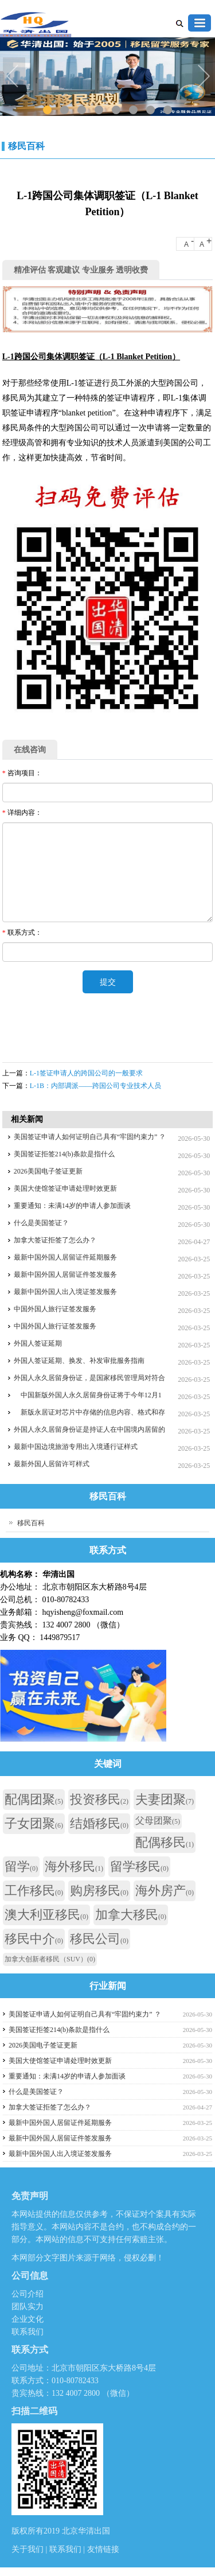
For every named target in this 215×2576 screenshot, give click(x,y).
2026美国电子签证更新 (48, 1171)
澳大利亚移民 (46, 1914)
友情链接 (103, 2549)
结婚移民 (99, 1823)
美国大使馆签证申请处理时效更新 (65, 1188)
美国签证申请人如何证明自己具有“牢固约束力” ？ (90, 1137)
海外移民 (74, 1866)
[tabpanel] (107, 77)
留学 (21, 1866)
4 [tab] (99, 110)
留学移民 (139, 1866)
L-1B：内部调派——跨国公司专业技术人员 (95, 1086)
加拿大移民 (130, 1914)
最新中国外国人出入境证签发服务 (65, 1292)
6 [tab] (133, 110)
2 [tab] (64, 110)
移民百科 (26, 146)
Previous (14, 77)
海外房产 (164, 1890)
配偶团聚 (34, 1799)
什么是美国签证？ (41, 1223)
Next (203, 77)
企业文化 (27, 2319)
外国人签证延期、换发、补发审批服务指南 (79, 1361)
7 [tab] (150, 110)
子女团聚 (34, 1823)
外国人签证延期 (38, 1343)
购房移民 (99, 1890)
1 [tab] (47, 110)
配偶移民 (164, 1842)
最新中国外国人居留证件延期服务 (65, 1257)
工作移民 (34, 1890)
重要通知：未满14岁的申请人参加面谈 (72, 1206)
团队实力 (27, 2306)
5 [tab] (116, 110)
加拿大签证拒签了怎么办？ (55, 1240)
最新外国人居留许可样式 (51, 1464)
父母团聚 (157, 1820)
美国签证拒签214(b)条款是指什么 (64, 1154)
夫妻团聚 (164, 1799)
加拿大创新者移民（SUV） (50, 1959)
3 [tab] (82, 110)
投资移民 (99, 1799)
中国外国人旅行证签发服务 (55, 1309)
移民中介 (34, 1939)
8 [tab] (168, 110)
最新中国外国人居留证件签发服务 (65, 1274)
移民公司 (99, 1939)
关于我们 (28, 2549)
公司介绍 (27, 2294)
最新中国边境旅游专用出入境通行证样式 (76, 1447)
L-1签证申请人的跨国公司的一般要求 (86, 1073)
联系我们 (27, 2332)
